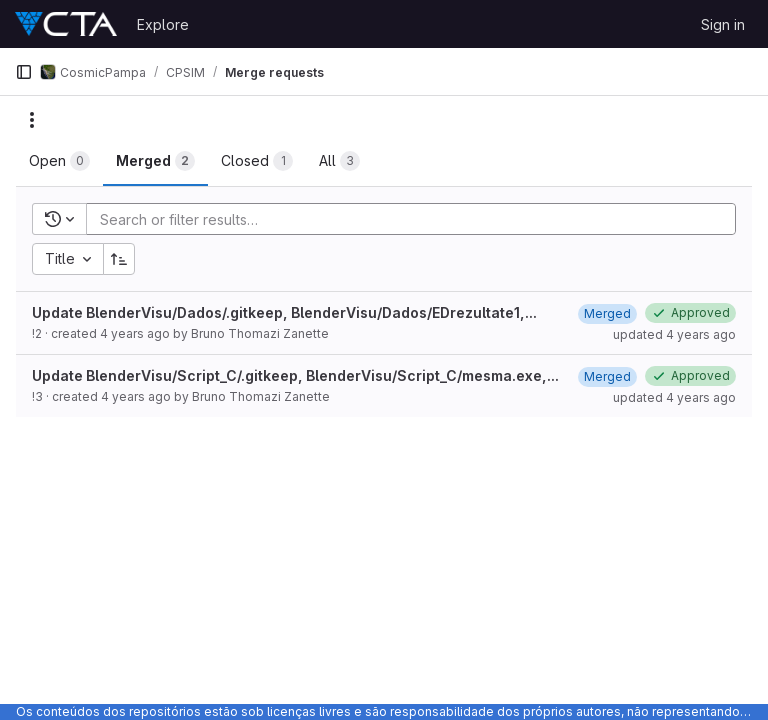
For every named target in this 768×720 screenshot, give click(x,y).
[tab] (59, 161)
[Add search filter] (417, 219)
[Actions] (32, 120)
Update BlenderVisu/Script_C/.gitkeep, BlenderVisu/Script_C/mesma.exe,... (295, 375)
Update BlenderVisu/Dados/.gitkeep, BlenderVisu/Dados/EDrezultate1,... (284, 312)
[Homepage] (66, 24)
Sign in (723, 24)
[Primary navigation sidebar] (24, 72)
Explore (163, 24)
